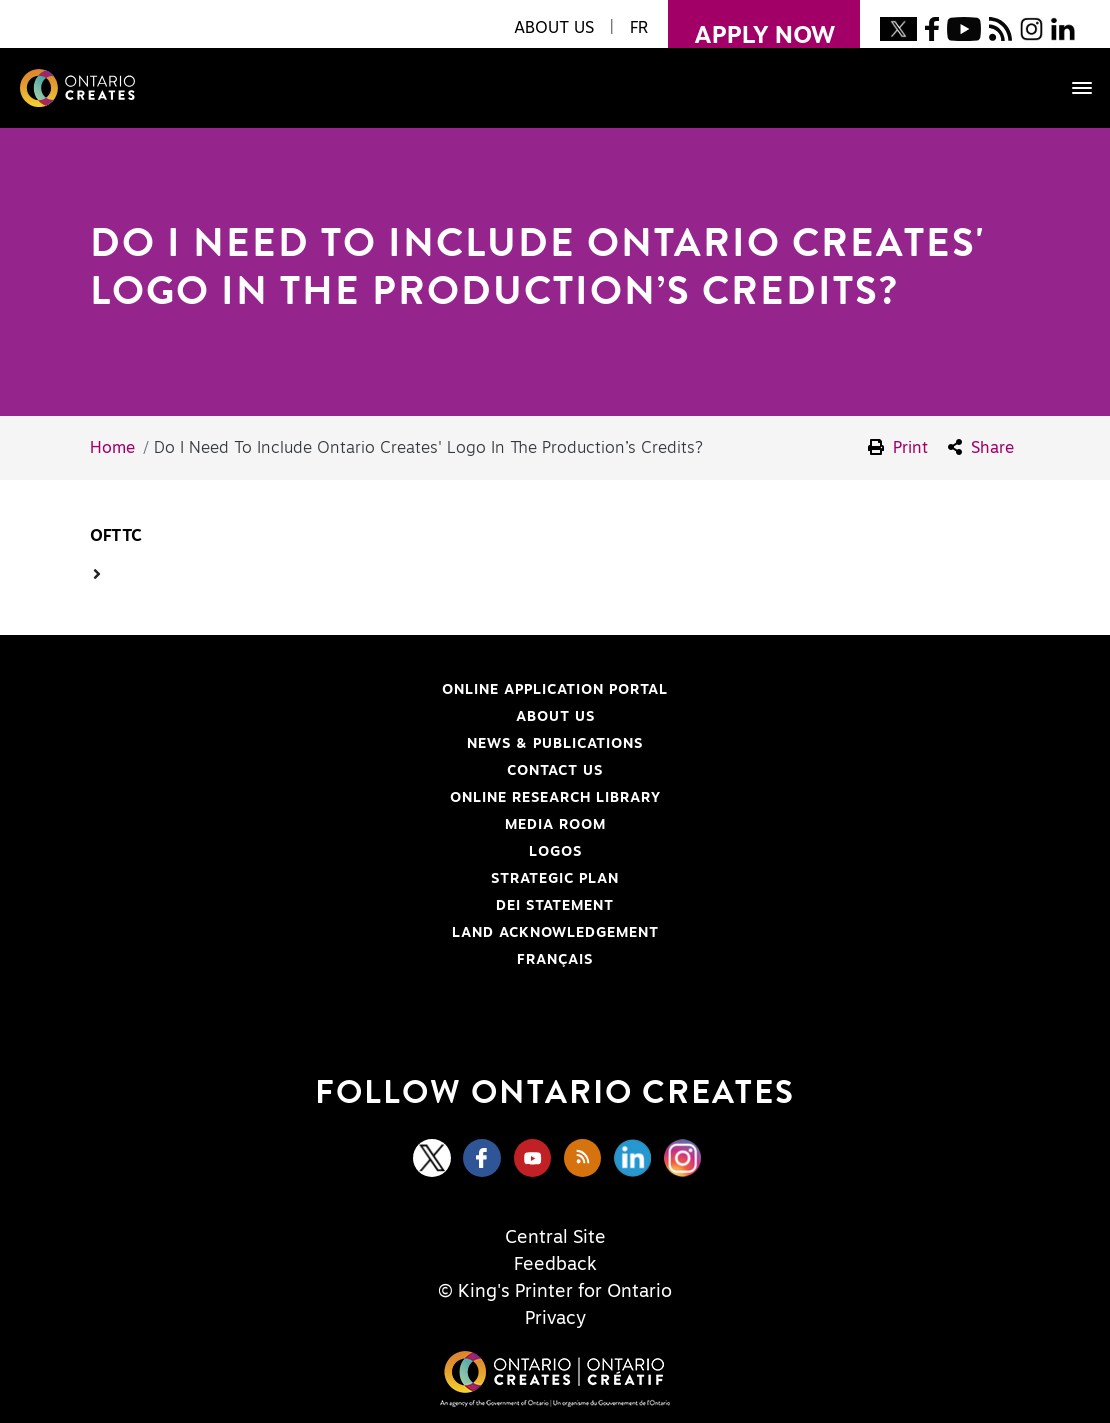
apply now (751, 24)
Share (981, 447)
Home (112, 448)
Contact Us (555, 771)
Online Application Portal (365, 690)
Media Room (555, 825)
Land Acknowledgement (361, 933)
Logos (555, 852)
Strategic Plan (555, 879)
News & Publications (555, 744)
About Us (555, 717)
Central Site (555, 1238)
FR (639, 28)
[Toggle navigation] (1072, 88)
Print (898, 447)
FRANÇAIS (555, 960)
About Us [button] (554, 28)
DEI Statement (338, 906)
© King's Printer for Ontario (555, 1292)
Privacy (555, 1319)
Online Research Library (362, 798)
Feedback (555, 1265)
